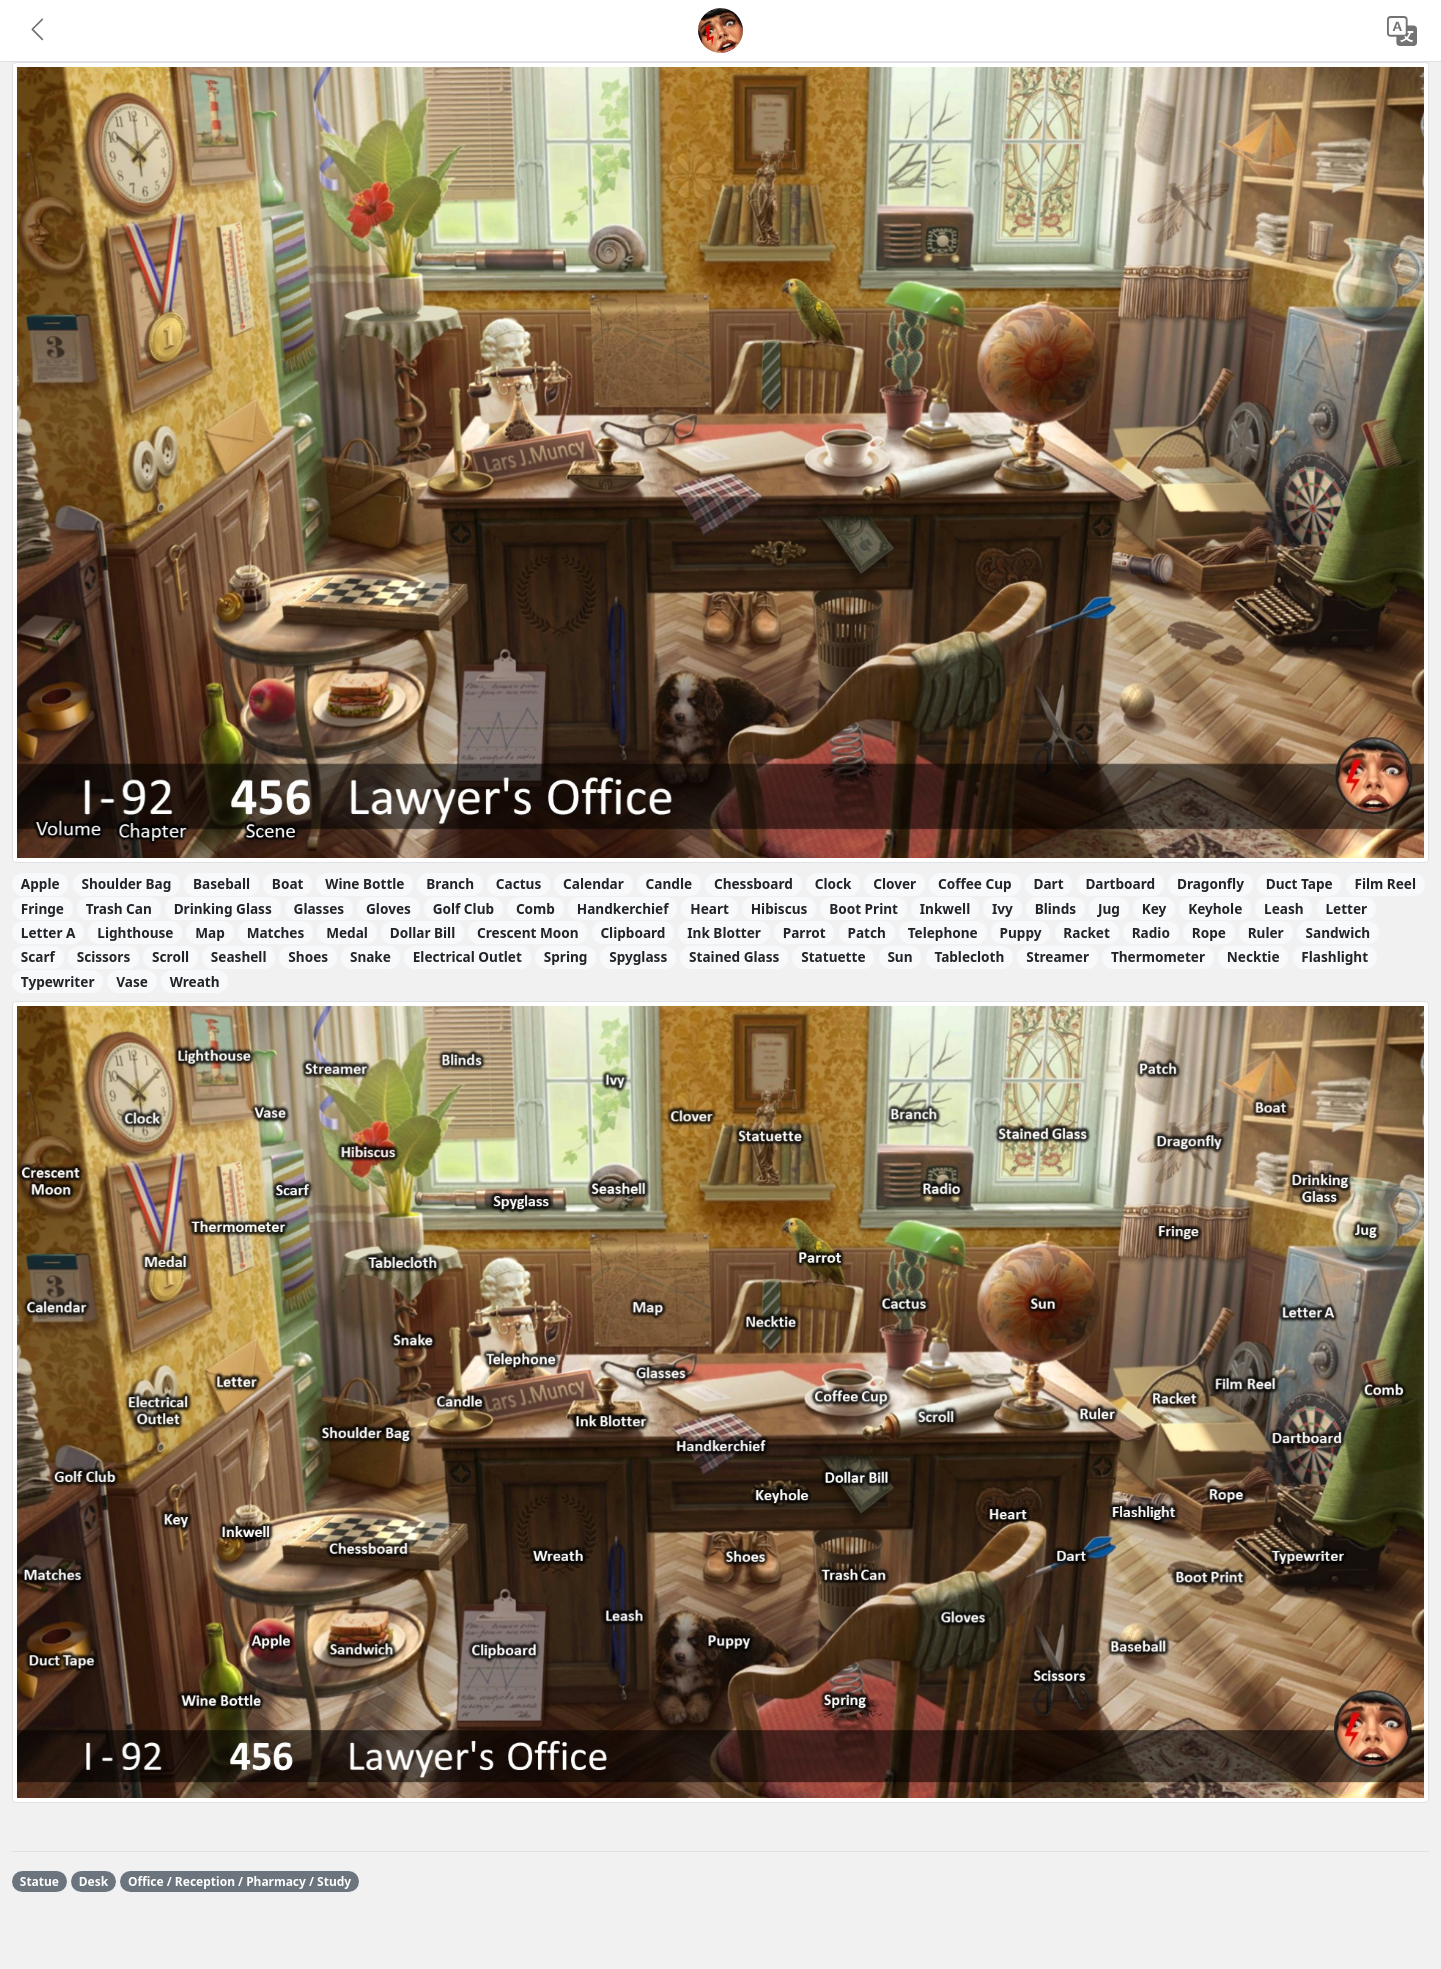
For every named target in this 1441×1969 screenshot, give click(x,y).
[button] (39, 31)
